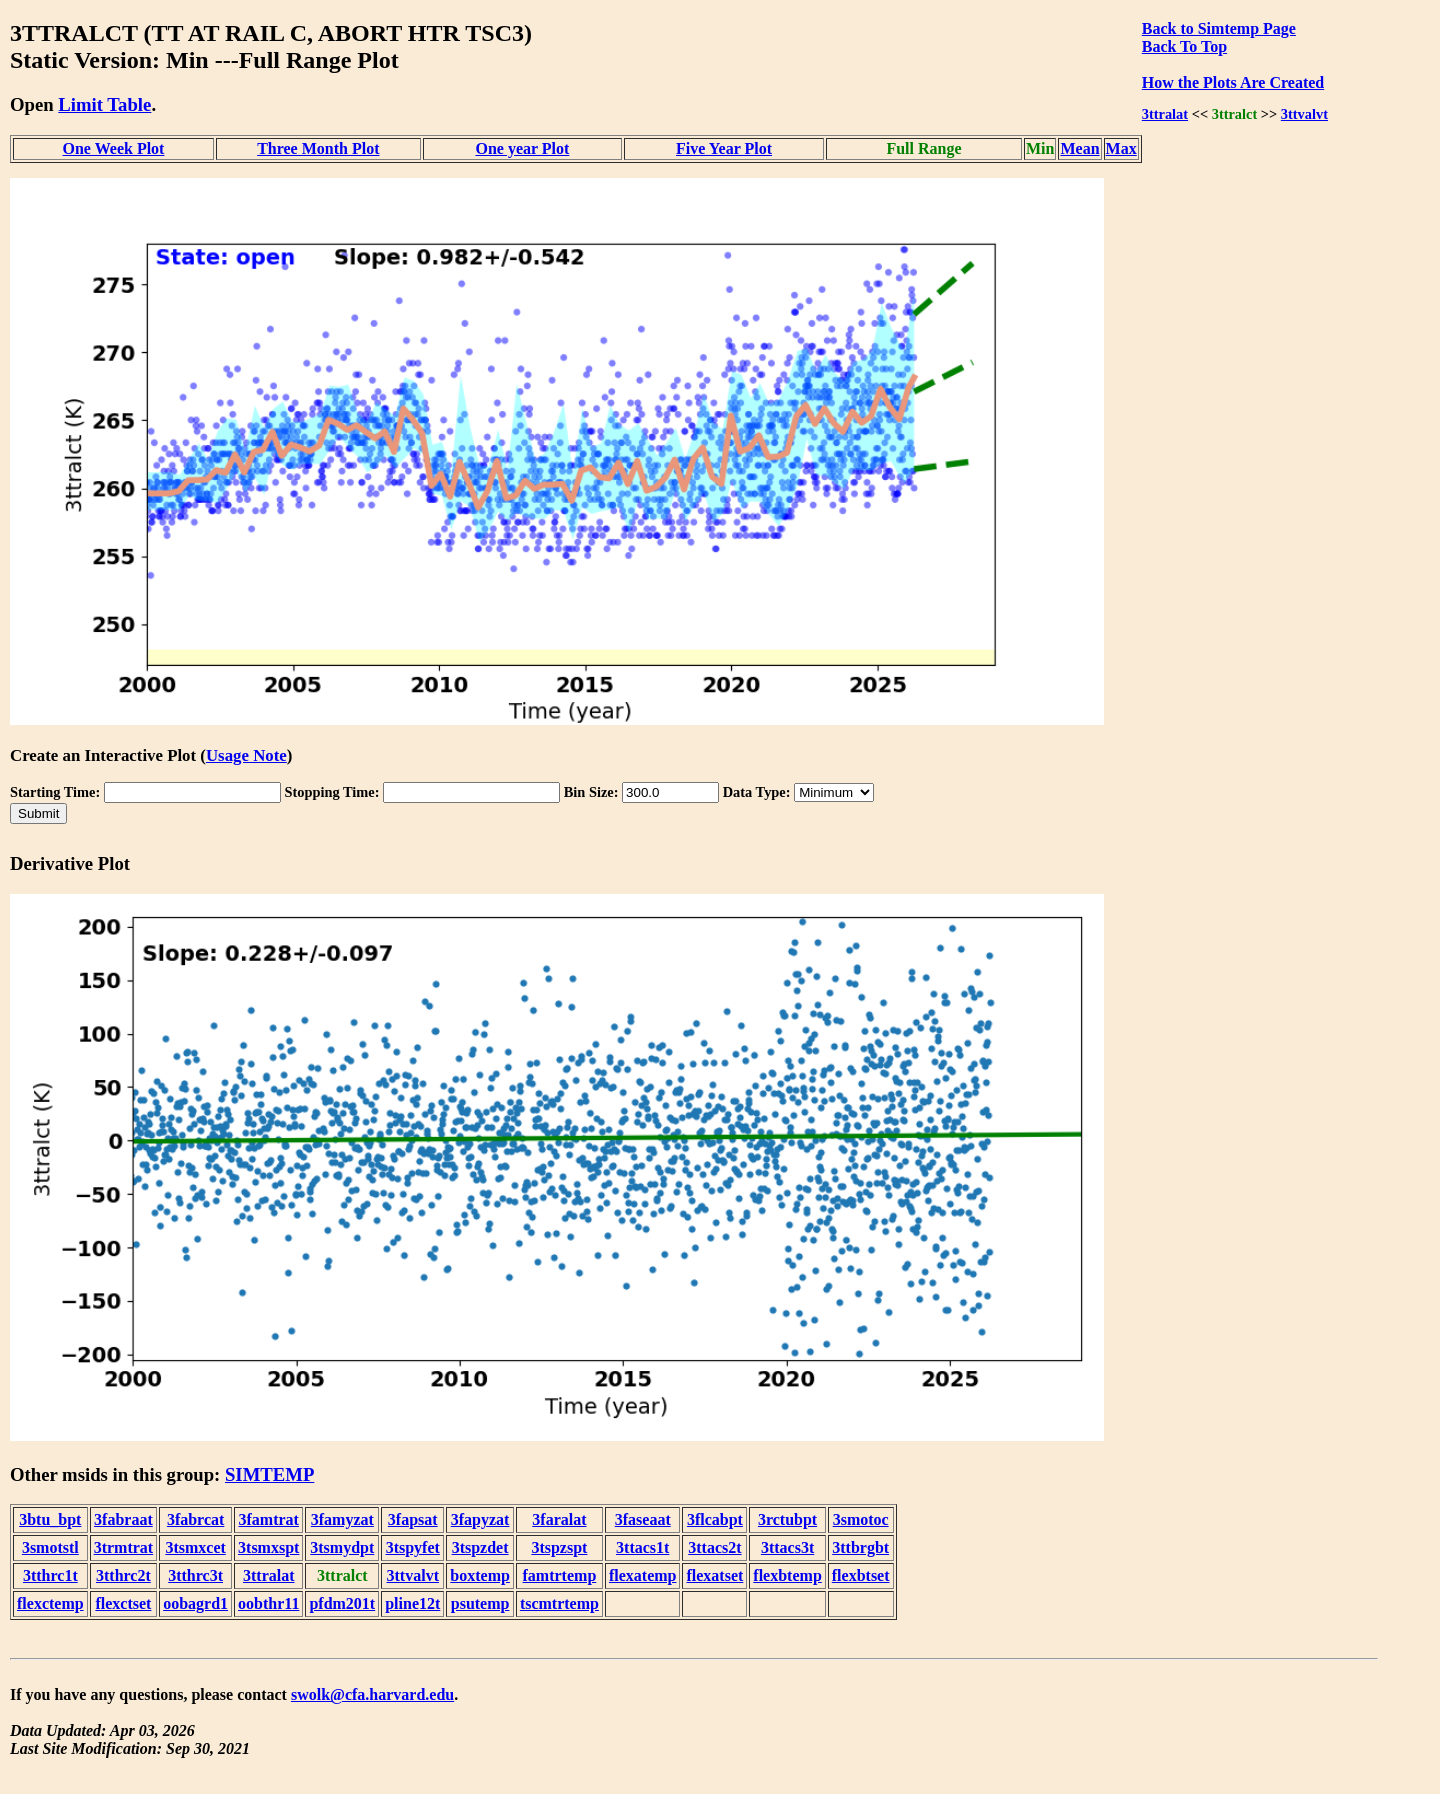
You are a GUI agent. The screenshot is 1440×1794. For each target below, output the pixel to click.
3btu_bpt (50, 1519)
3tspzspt (559, 1547)
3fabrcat (195, 1519)
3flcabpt (715, 1519)
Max (1121, 148)
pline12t (412, 1603)
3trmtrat (124, 1547)
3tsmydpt (342, 1547)
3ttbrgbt (860, 1547)
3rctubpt (787, 1519)
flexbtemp (787, 1575)
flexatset (714, 1575)
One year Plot (522, 148)
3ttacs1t (642, 1547)
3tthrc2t (123, 1575)
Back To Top (1184, 46)
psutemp (480, 1603)
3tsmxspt (268, 1547)
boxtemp (480, 1575)
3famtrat (269, 1519)
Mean (1079, 148)
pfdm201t (342, 1603)
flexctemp (50, 1603)
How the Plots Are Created (1233, 82)
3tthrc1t (50, 1575)
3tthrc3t (195, 1575)
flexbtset (861, 1575)
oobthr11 (268, 1603)
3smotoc (861, 1519)
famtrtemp (560, 1575)
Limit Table (104, 104)
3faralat (559, 1519)
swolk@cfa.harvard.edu (372, 1694)
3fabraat (123, 1519)
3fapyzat (480, 1519)
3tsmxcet (195, 1547)
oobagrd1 (195, 1603)
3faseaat (643, 1519)
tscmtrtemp (559, 1603)
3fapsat (413, 1519)
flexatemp (643, 1575)
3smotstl (50, 1547)
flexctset (123, 1603)
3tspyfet (413, 1547)
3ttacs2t (714, 1547)
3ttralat (1165, 114)
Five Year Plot (724, 148)
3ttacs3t (787, 1547)
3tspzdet (480, 1547)
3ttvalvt (1304, 114)
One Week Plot (114, 148)
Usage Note (246, 755)
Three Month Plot (318, 148)
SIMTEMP (269, 1474)
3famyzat (342, 1519)
